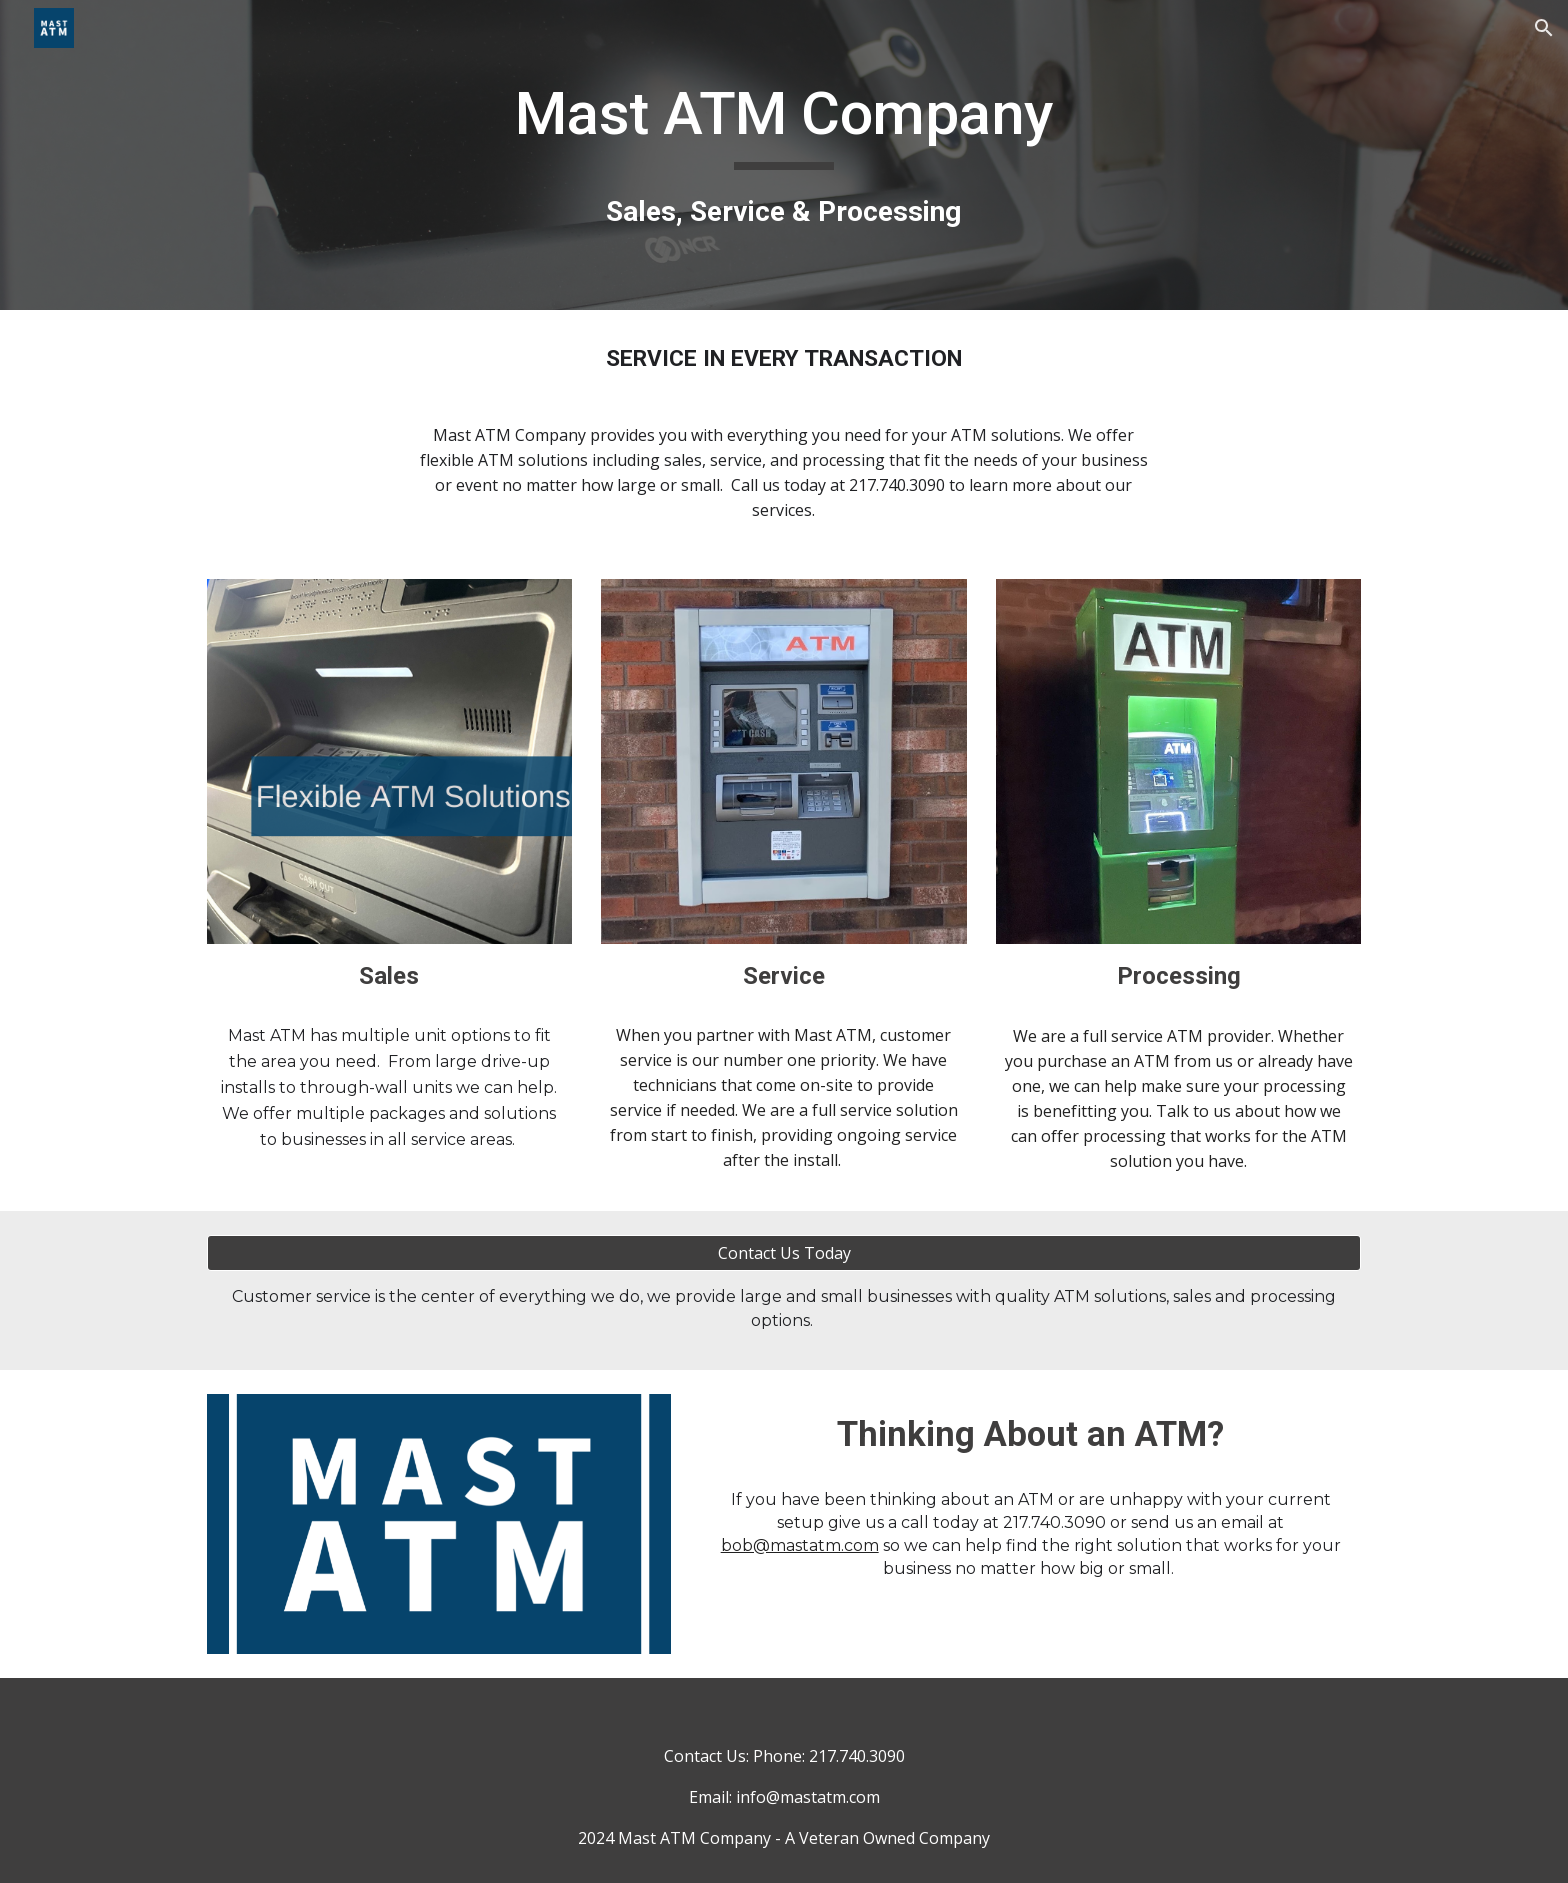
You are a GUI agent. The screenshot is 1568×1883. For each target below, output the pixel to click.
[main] (783, 154)
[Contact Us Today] (784, 1253)
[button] (1544, 28)
